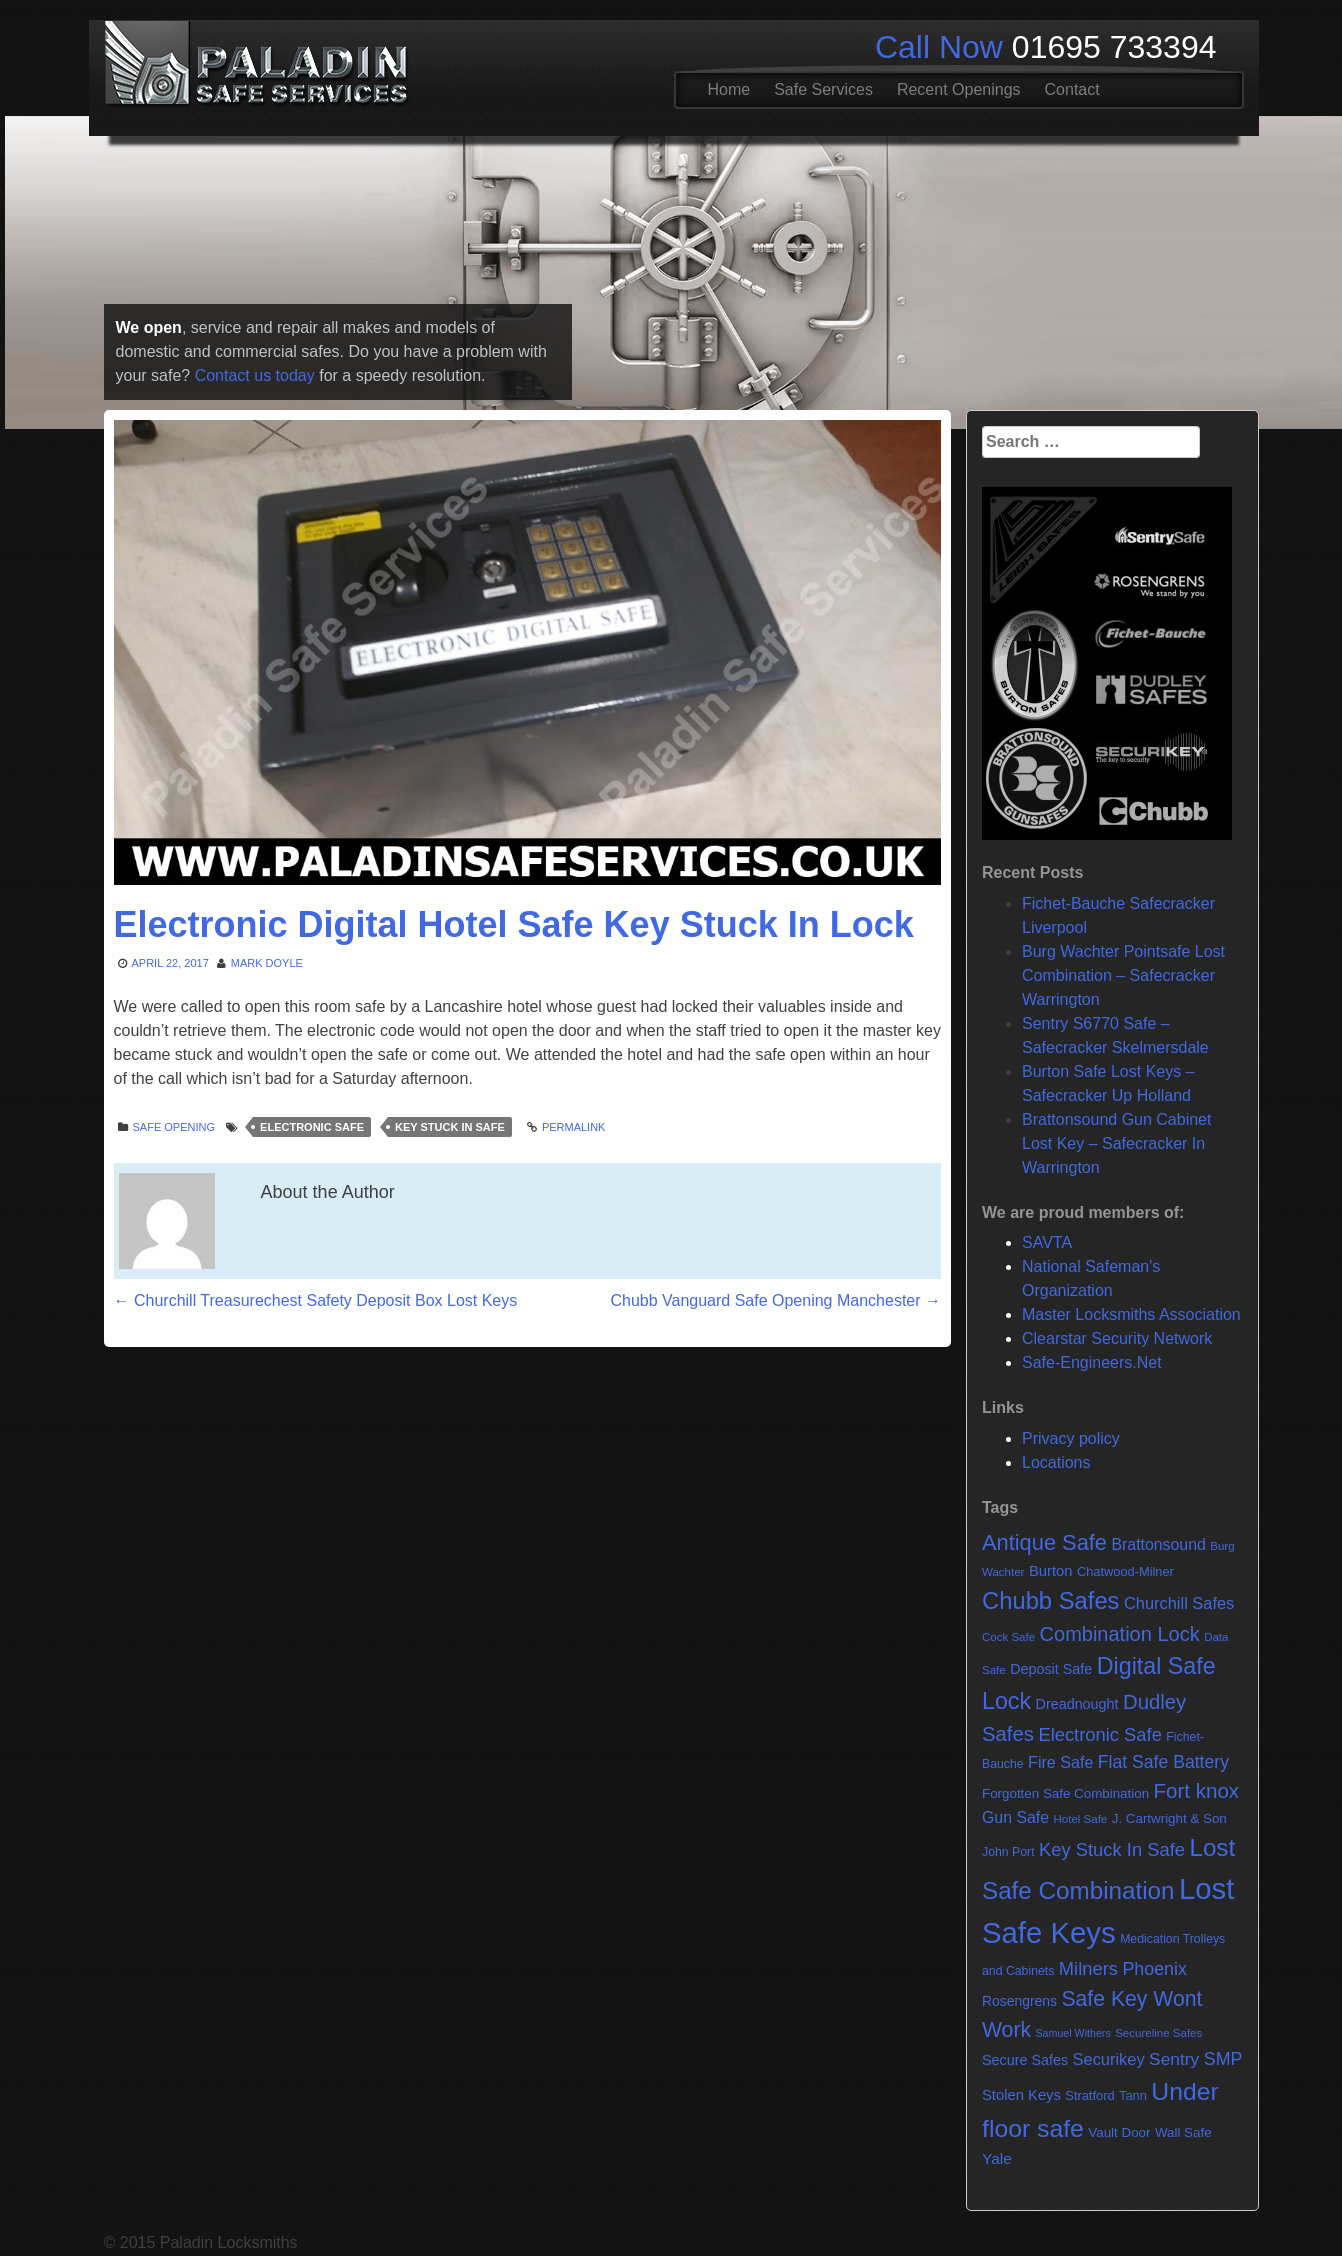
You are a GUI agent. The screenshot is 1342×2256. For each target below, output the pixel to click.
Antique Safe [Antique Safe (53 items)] (1044, 1542)
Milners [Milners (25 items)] (1088, 1968)
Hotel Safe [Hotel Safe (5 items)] (1080, 1819)
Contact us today (255, 375)
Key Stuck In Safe (450, 1127)
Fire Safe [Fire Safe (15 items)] (1060, 1762)
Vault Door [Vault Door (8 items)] (1119, 2132)
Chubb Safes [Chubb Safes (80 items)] (1051, 1600)
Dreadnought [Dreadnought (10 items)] (1077, 1704)
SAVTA (1047, 1242)
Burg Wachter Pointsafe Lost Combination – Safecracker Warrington (1123, 975)
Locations (1056, 1462)
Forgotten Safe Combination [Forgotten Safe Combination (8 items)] (1065, 1793)
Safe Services (823, 89)
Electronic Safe (312, 1127)
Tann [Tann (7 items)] (1133, 2095)
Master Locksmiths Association (1131, 1314)
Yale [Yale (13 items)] (997, 2158)
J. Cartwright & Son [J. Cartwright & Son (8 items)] (1169, 1818)
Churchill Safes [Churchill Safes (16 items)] (1179, 1603)
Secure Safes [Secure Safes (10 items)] (1025, 2060)
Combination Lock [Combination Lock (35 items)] (1120, 1634)
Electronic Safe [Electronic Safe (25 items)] (1099, 1734)
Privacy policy (1071, 1438)
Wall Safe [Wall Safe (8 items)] (1183, 2132)
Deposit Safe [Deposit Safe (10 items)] (1051, 1669)
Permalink (574, 1127)
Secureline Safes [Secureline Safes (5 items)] (1158, 2033)
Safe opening (174, 1127)
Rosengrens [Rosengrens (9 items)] (1019, 2001)
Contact (1072, 89)
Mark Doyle (267, 963)
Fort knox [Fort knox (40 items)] (1197, 1790)
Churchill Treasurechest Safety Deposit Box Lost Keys (316, 1300)
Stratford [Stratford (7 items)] (1089, 2095)
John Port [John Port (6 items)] (1008, 1852)
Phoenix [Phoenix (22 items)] (1154, 1969)
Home (729, 89)
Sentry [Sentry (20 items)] (1174, 2059)
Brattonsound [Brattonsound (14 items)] (1158, 1544)
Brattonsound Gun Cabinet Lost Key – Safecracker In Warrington (1116, 1143)
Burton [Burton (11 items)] (1051, 1571)
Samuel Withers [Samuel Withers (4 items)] (1073, 2033)
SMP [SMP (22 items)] (1223, 2059)
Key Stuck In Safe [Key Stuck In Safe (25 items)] (1112, 1849)
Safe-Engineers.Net (1092, 1362)
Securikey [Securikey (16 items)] (1109, 2059)
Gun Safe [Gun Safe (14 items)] (1015, 1817)
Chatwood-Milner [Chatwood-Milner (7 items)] (1125, 1571)
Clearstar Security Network (1117, 1338)
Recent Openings (959, 89)
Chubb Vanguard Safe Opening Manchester (775, 1300)
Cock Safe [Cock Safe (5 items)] (1008, 1637)
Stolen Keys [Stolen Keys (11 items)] (1021, 2095)
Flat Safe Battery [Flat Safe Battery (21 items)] (1163, 1762)
